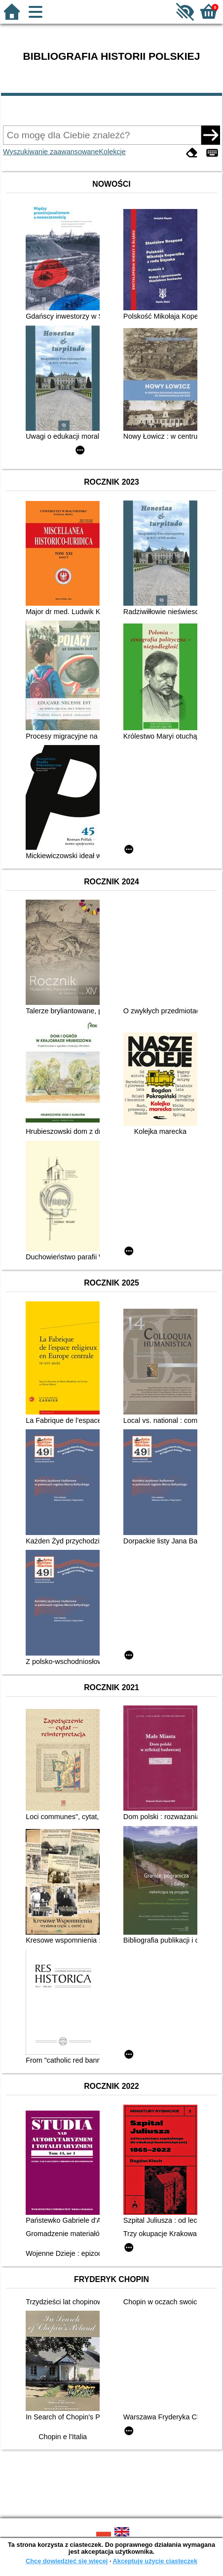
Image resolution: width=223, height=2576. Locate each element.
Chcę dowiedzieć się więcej (67, 2561)
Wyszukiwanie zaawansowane (51, 152)
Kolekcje (112, 152)
